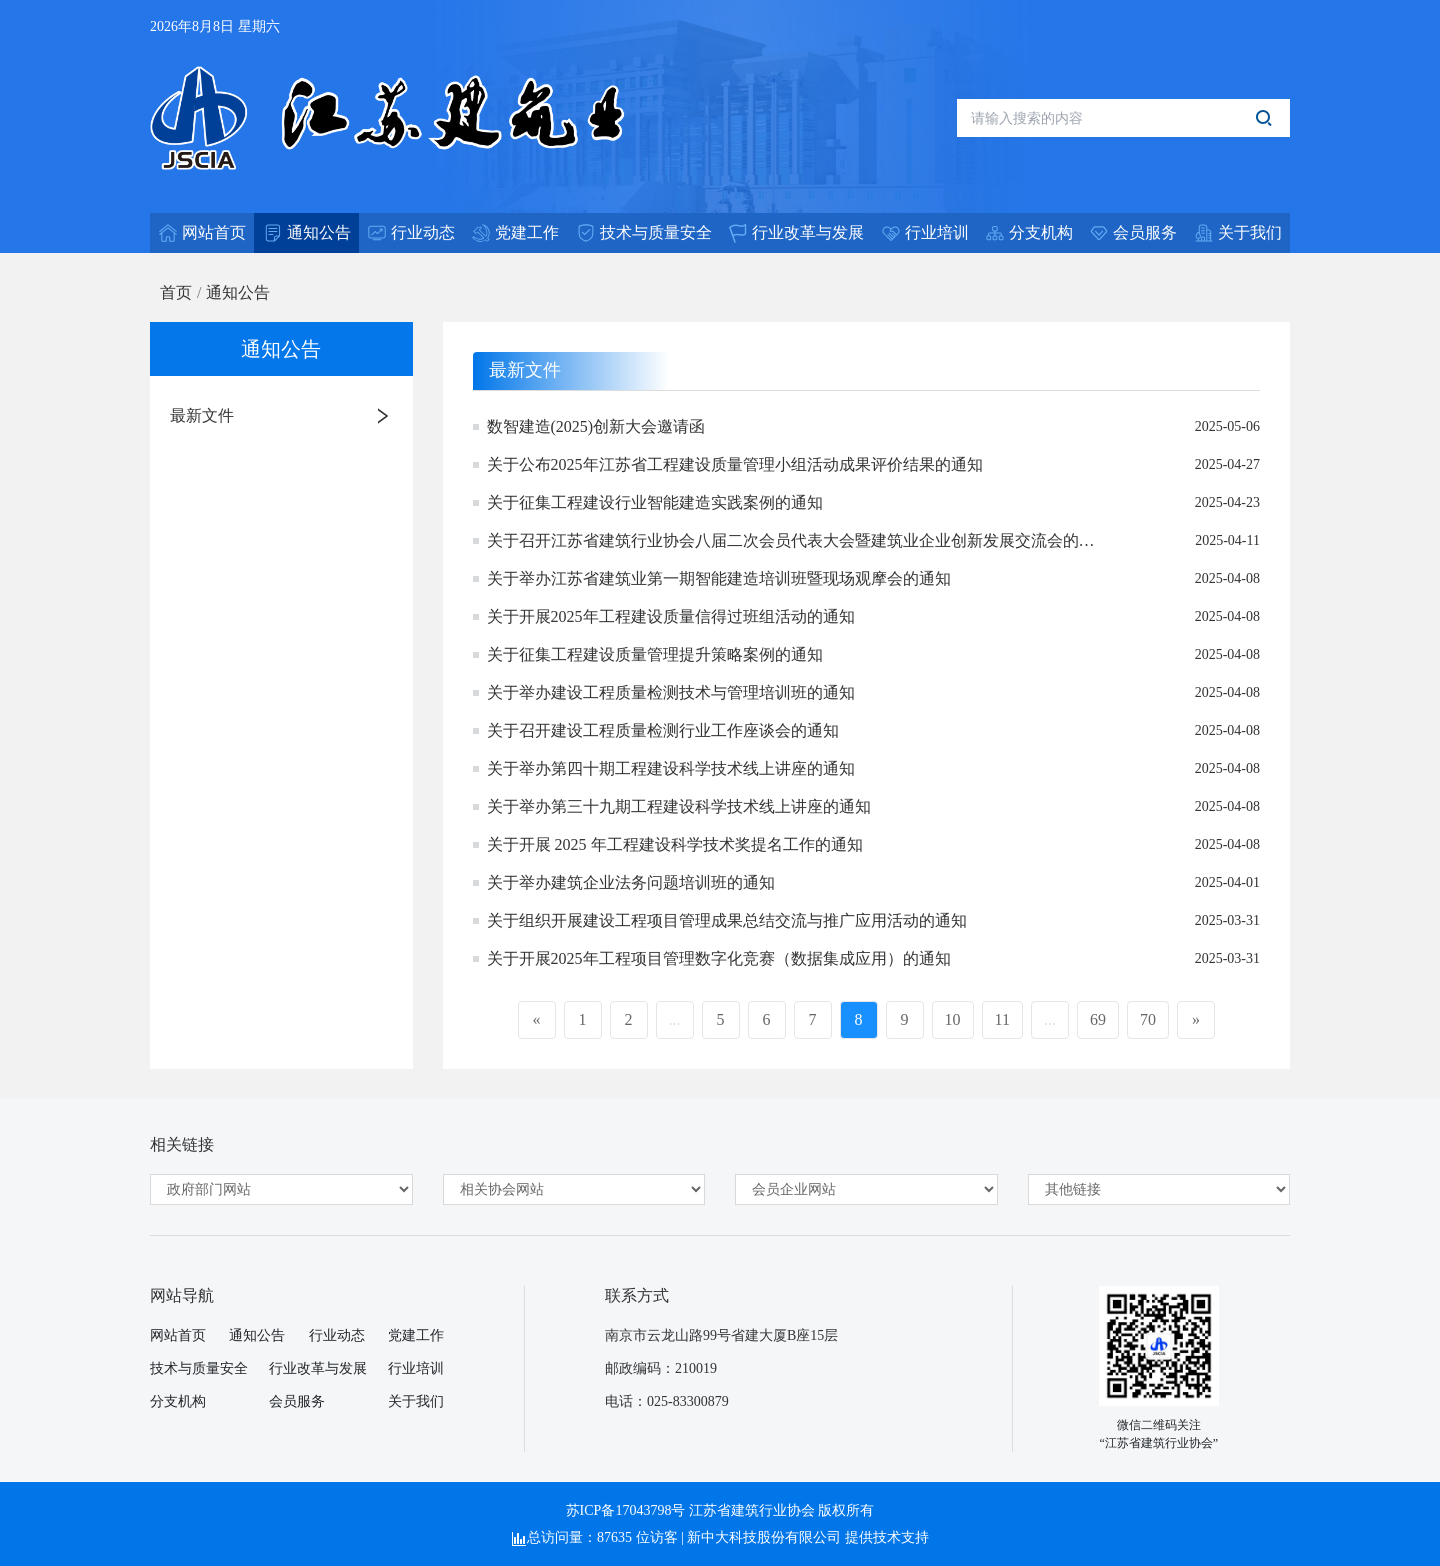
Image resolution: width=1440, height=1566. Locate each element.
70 (1148, 1019)
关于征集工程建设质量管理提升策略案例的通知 (655, 654)
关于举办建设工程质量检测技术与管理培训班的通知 (671, 692)
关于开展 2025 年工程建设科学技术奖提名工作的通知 (675, 844)
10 (953, 1019)
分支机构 (178, 1401)
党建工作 (416, 1335)
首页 (176, 292)
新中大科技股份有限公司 (764, 1537)
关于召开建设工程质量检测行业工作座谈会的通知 (663, 730)
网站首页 (178, 1335)
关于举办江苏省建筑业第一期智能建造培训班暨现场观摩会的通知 (719, 578)
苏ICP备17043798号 (626, 1510)
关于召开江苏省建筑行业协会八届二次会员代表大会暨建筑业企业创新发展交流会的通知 (791, 542)
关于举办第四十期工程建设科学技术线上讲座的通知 (671, 768)
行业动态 (337, 1335)
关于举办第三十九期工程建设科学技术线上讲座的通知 (679, 806)
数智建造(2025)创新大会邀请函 (596, 426)
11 (1002, 1019)
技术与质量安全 (199, 1368)
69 (1098, 1019)
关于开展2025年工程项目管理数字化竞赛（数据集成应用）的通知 (719, 958)
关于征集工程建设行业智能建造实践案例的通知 (655, 502)
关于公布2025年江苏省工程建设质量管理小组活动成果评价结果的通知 (735, 464)
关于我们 (416, 1401)
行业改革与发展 (318, 1368)
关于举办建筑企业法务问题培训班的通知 (631, 882)
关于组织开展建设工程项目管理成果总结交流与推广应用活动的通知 (727, 920)
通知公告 (238, 292)
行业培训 (416, 1368)
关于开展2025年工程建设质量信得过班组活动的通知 (671, 616)
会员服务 (297, 1401)
